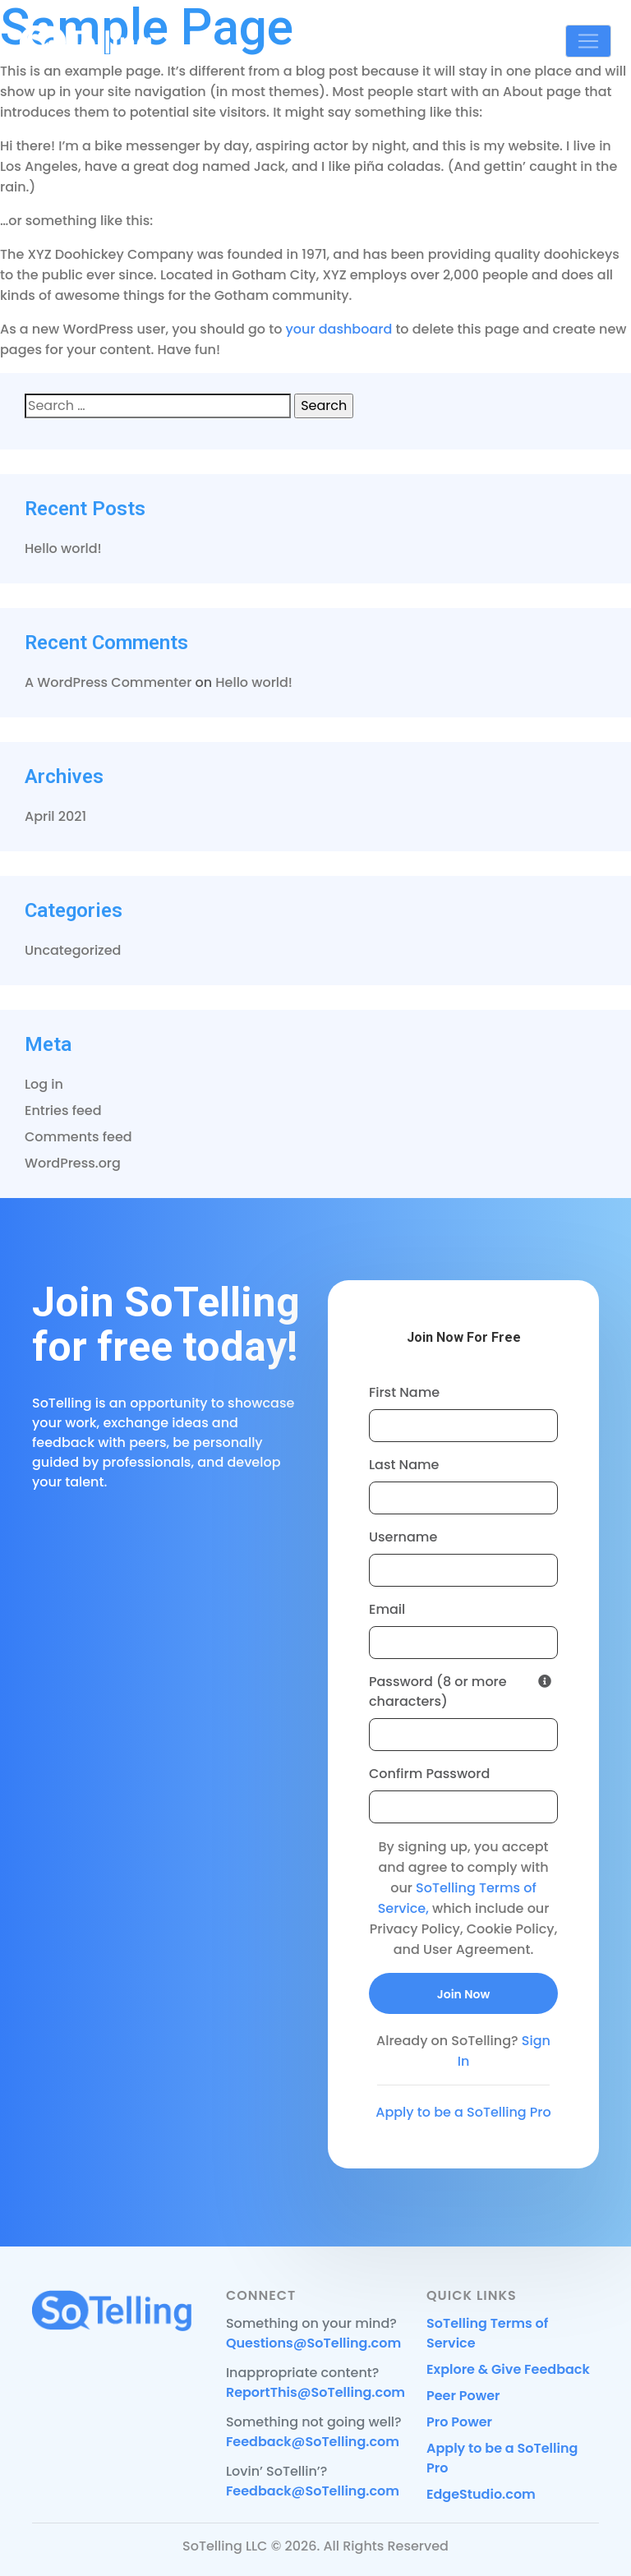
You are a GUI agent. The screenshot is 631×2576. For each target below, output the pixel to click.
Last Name (404, 1464)
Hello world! (63, 548)
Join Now (463, 1994)
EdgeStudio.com (481, 2494)
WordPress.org (73, 1163)
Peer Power (463, 2395)
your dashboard (339, 329)
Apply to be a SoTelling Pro (462, 2112)
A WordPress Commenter (108, 682)
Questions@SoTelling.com (313, 2343)
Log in (44, 1084)
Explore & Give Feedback (508, 2369)
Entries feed (63, 1110)
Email (387, 1609)
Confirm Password (429, 1773)
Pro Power (459, 2421)
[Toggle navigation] (588, 41)
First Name (404, 1392)
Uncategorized (73, 950)
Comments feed (78, 1136)
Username (403, 1537)
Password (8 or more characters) (460, 1692)
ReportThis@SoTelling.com (315, 2392)
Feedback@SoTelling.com (312, 2441)
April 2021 (55, 816)
